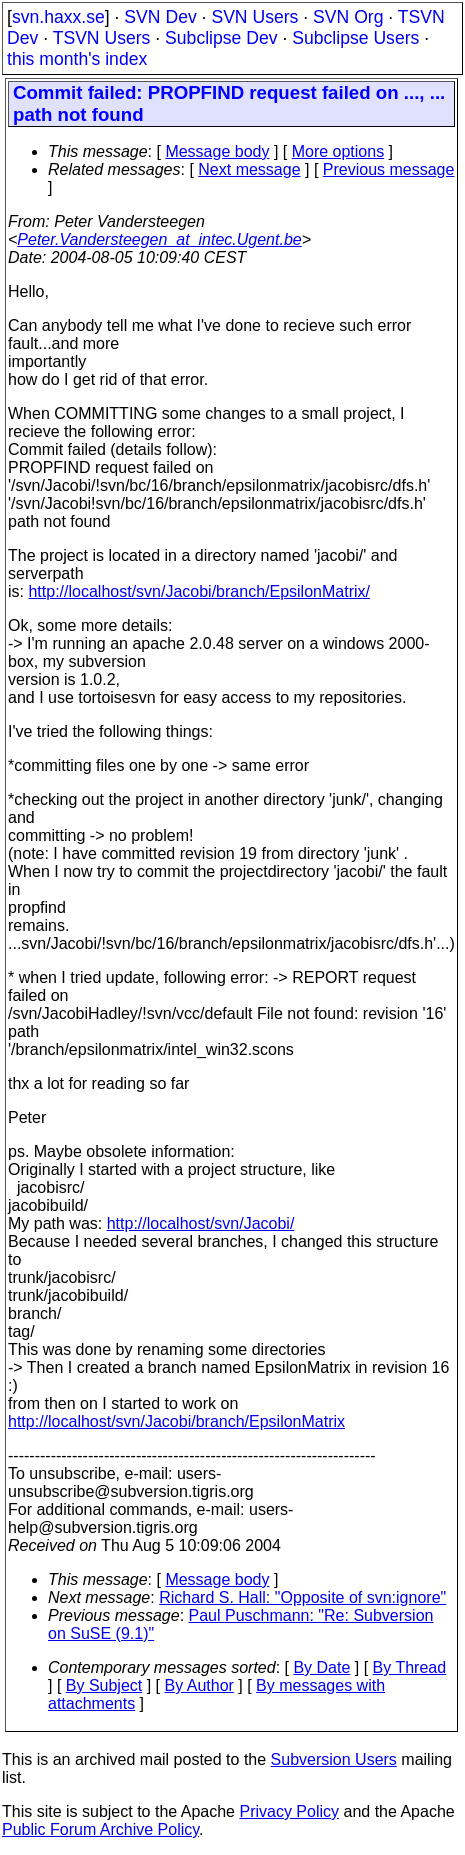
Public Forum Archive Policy (100, 1829)
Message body (217, 151)
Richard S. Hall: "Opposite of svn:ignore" (302, 1597)
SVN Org (348, 17)
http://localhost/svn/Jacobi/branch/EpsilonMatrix (176, 1421)
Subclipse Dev (221, 38)
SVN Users (254, 17)
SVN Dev (160, 17)
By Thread (410, 1667)
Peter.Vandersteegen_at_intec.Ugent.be (159, 239)
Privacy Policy (289, 1811)
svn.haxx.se (58, 17)
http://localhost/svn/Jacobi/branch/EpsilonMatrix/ (199, 591)
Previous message (389, 169)
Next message (249, 169)
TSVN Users (102, 38)
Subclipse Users (355, 38)
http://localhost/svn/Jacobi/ (201, 1223)
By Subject (104, 1685)
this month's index (77, 59)
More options (338, 151)
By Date (321, 1667)
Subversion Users (334, 1759)
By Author (199, 1685)
